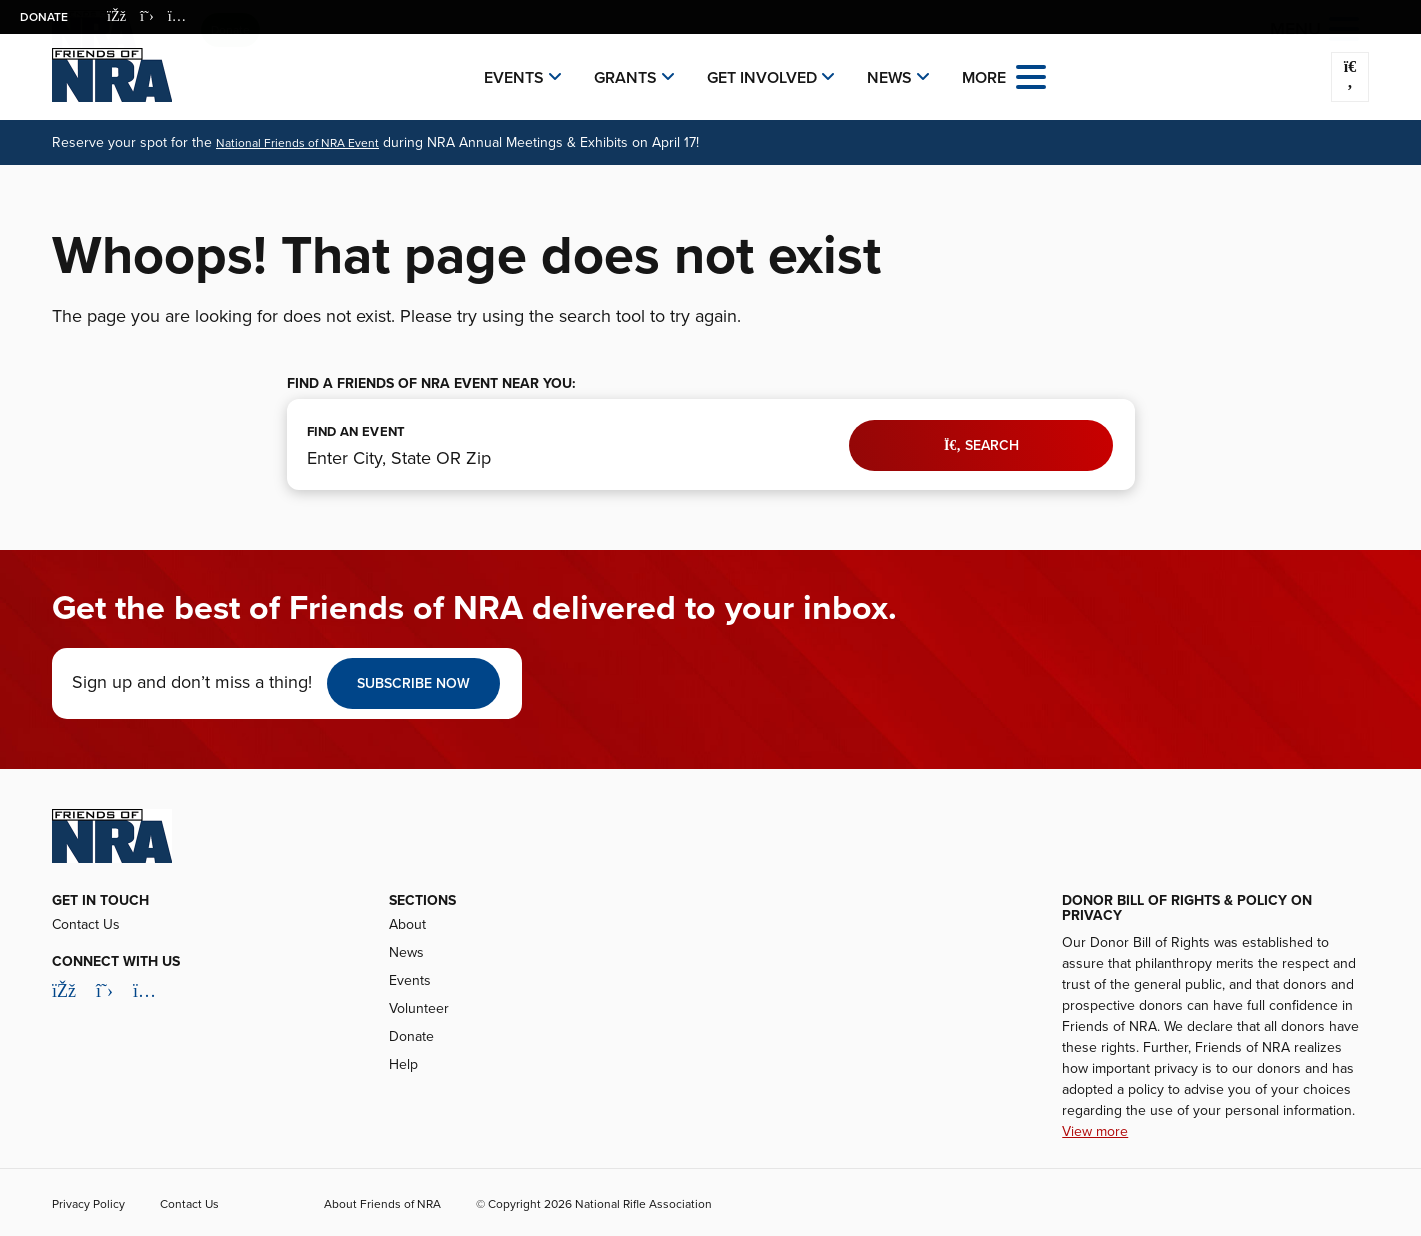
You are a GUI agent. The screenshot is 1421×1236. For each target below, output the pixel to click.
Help (403, 1064)
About (407, 924)
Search (981, 445)
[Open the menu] (1031, 75)
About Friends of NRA (382, 1204)
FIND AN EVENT (356, 432)
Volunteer (419, 1008)
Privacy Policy (88, 1204)
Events (514, 78)
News (889, 78)
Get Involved (762, 78)
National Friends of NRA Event (297, 143)
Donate (44, 17)
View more (1095, 1131)
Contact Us (86, 924)
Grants (625, 78)
